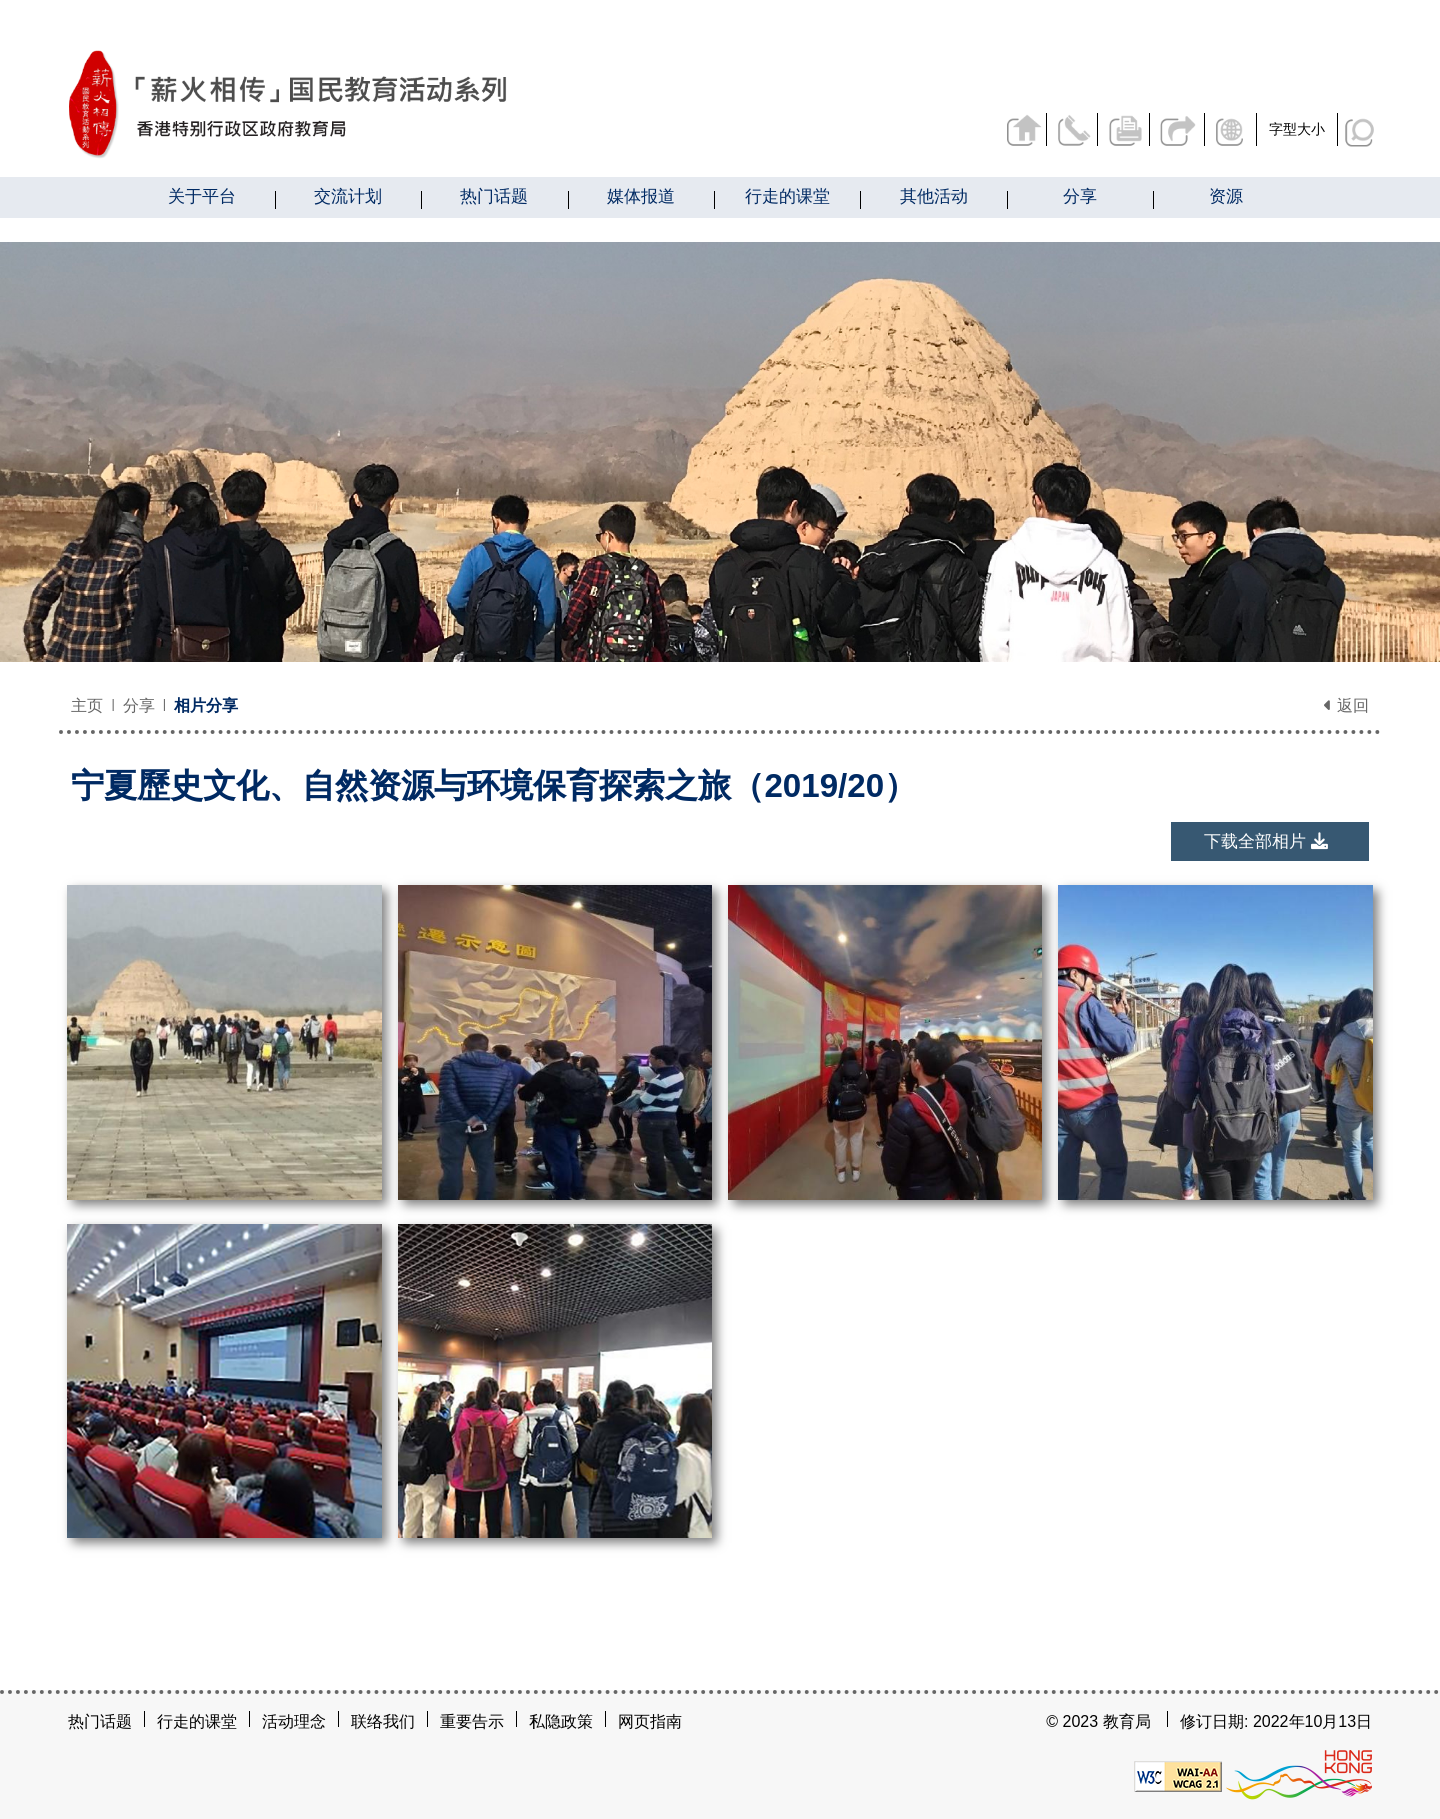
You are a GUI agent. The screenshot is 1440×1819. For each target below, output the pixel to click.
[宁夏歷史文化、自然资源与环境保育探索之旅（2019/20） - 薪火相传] (398, 104)
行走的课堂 (197, 1721)
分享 (1176, 129)
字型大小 (1297, 129)
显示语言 (1232, 129)
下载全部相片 (1266, 841)
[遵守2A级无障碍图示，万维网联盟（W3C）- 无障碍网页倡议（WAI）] (1178, 1775)
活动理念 (294, 1721)
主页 (87, 705)
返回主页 (1017, 129)
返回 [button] (1346, 705)
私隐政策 (561, 1721)
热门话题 (100, 1721)
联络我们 (1070, 129)
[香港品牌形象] (1299, 1775)
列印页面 (1123, 129)
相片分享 (206, 705)
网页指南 (650, 1721)
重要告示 (472, 1721)
